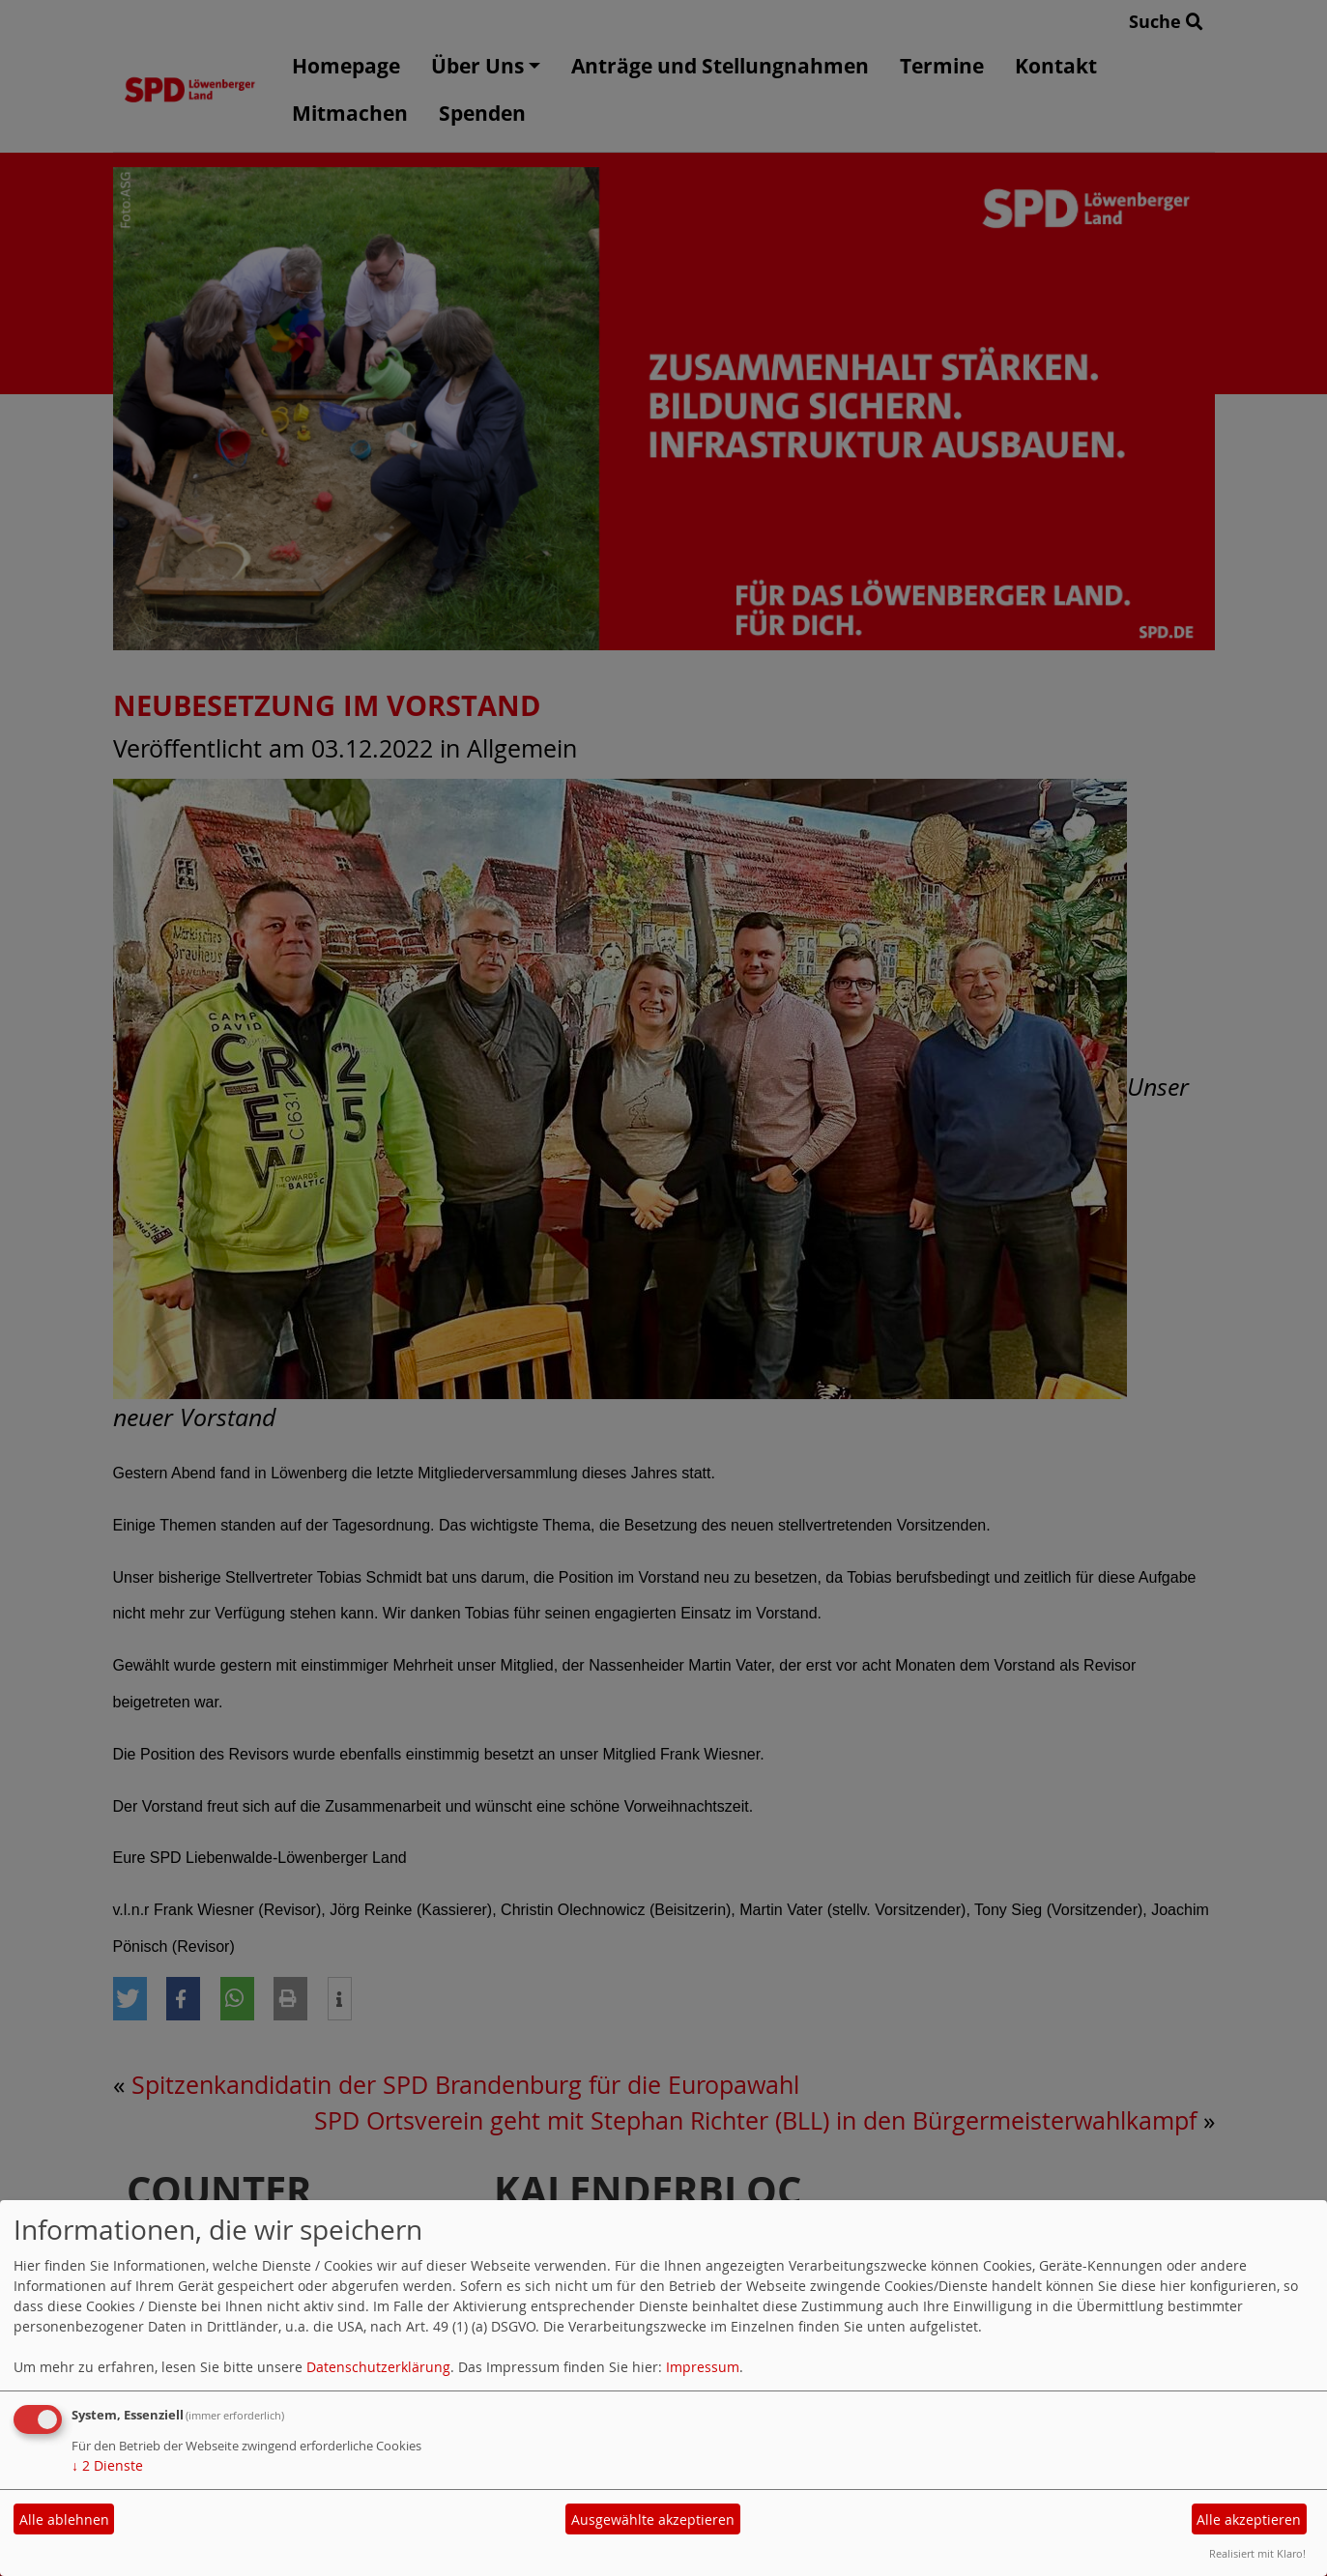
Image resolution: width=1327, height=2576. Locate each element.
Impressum (702, 2367)
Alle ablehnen (64, 2519)
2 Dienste (107, 2465)
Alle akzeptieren (1249, 2519)
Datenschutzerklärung (378, 2367)
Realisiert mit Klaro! (1257, 2553)
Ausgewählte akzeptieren (653, 2519)
